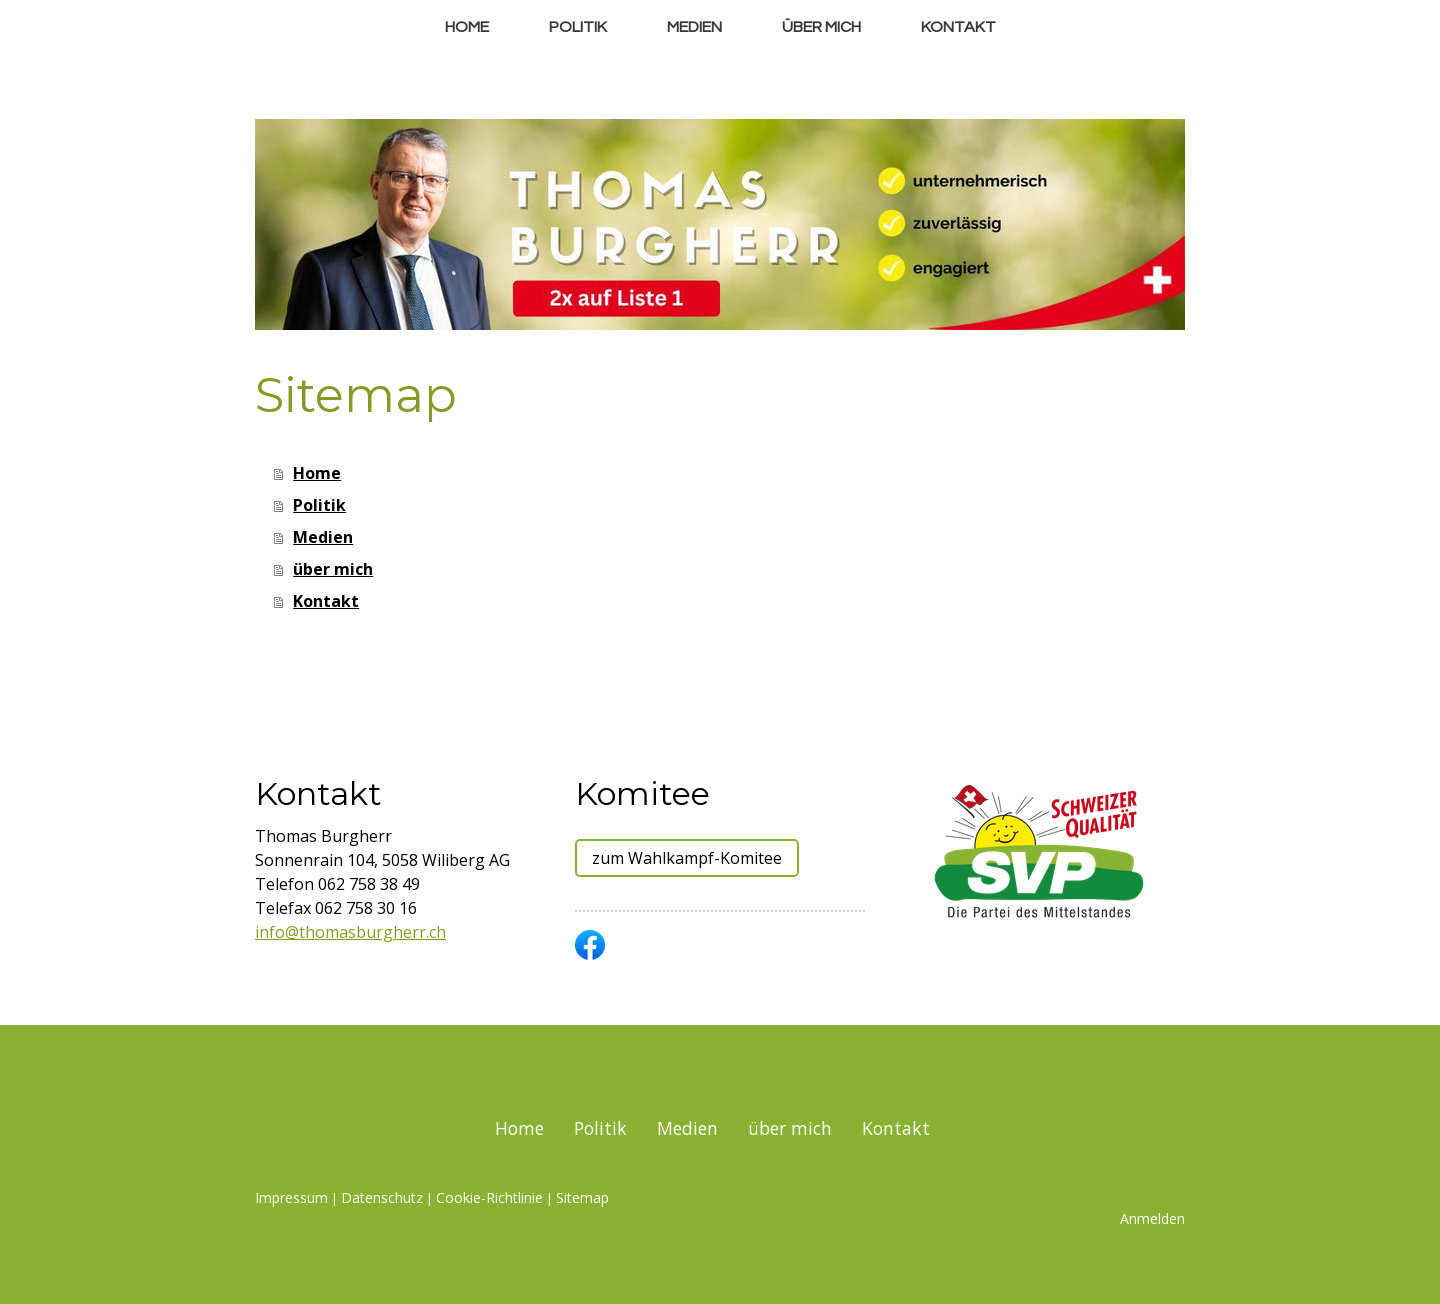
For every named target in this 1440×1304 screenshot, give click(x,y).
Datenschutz (382, 1197)
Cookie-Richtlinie (489, 1197)
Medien (694, 27)
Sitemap (582, 1197)
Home (467, 27)
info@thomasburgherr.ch (350, 932)
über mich (821, 27)
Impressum (291, 1197)
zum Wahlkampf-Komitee (687, 858)
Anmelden (1152, 1218)
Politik (578, 27)
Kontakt (958, 27)
